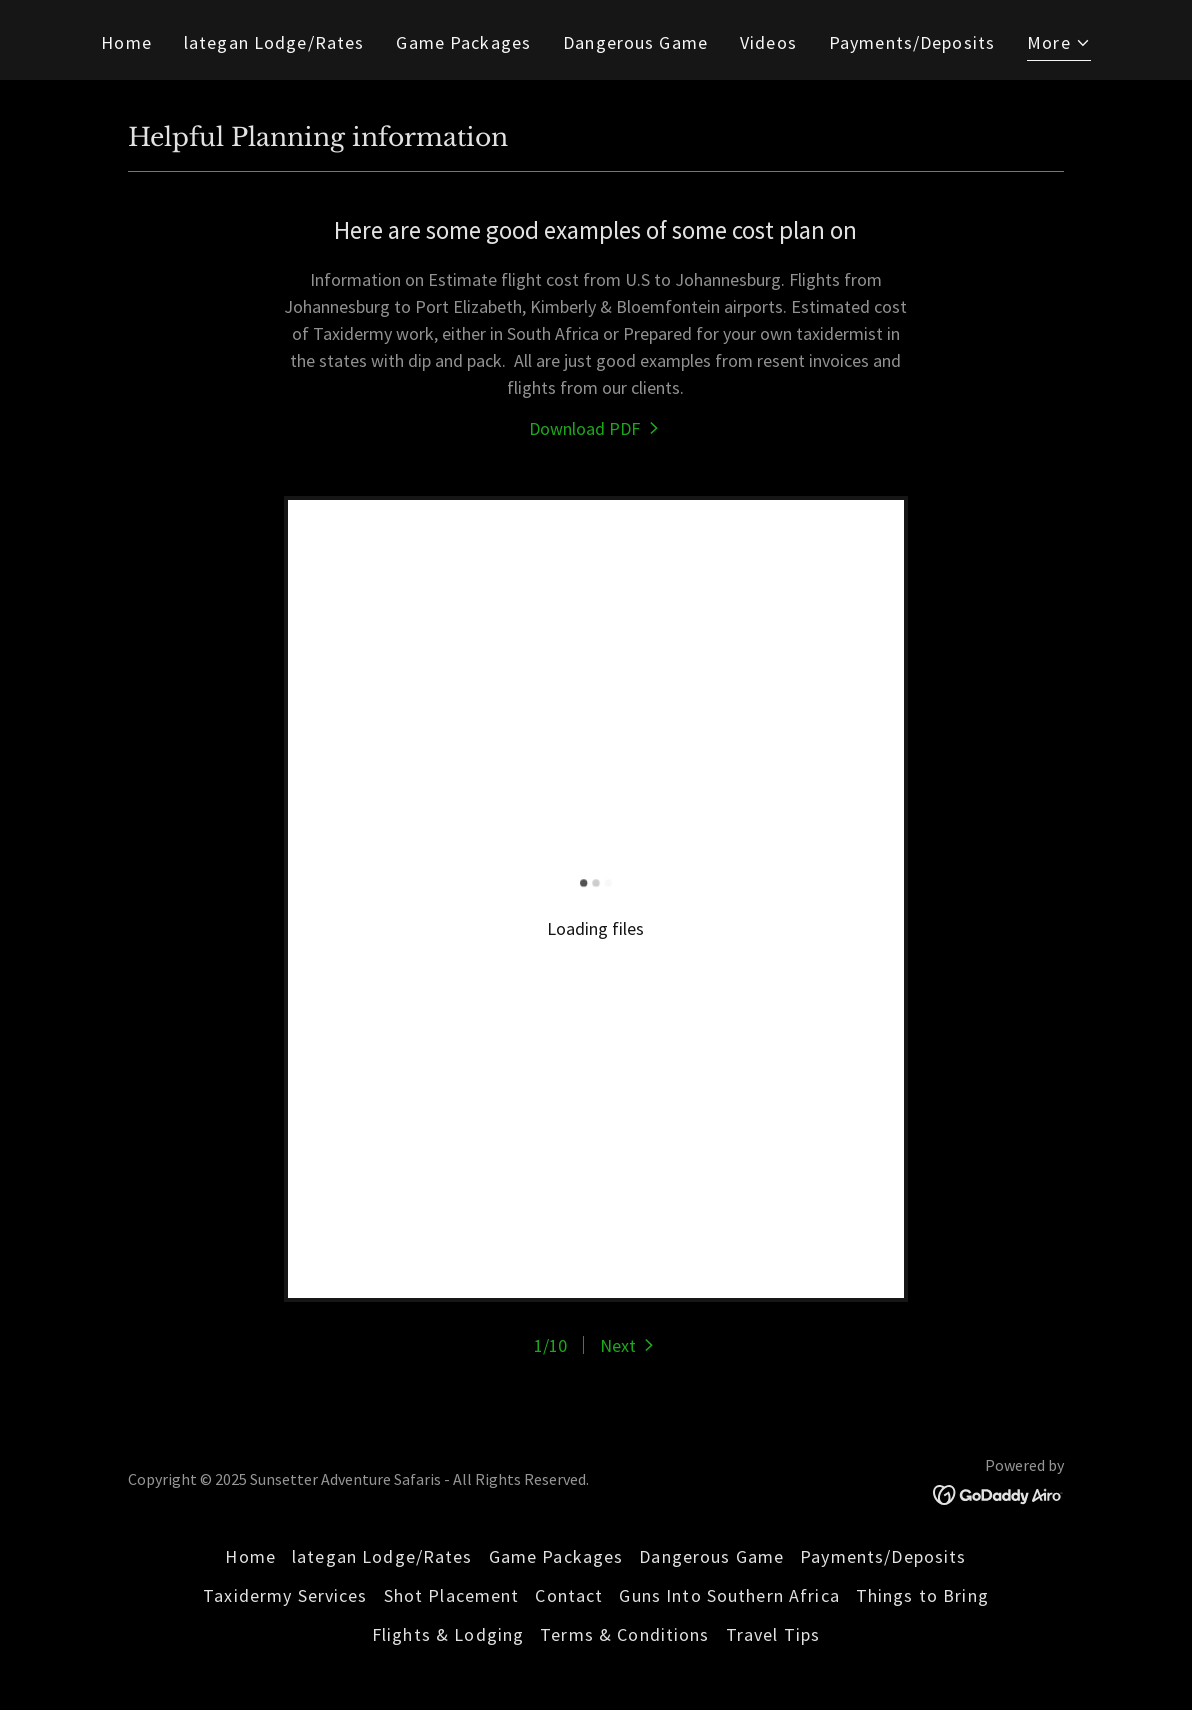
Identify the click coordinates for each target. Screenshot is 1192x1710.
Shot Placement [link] (452, 1595)
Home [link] (126, 42)
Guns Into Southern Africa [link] (729, 1595)
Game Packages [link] (463, 42)
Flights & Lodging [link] (448, 1634)
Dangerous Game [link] (635, 42)
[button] (1059, 45)
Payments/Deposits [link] (912, 42)
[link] (596, 428)
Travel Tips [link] (773, 1634)
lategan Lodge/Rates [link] (274, 42)
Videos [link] (768, 42)
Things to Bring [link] (922, 1595)
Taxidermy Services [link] (285, 1595)
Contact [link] (569, 1595)
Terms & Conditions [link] (624, 1634)
